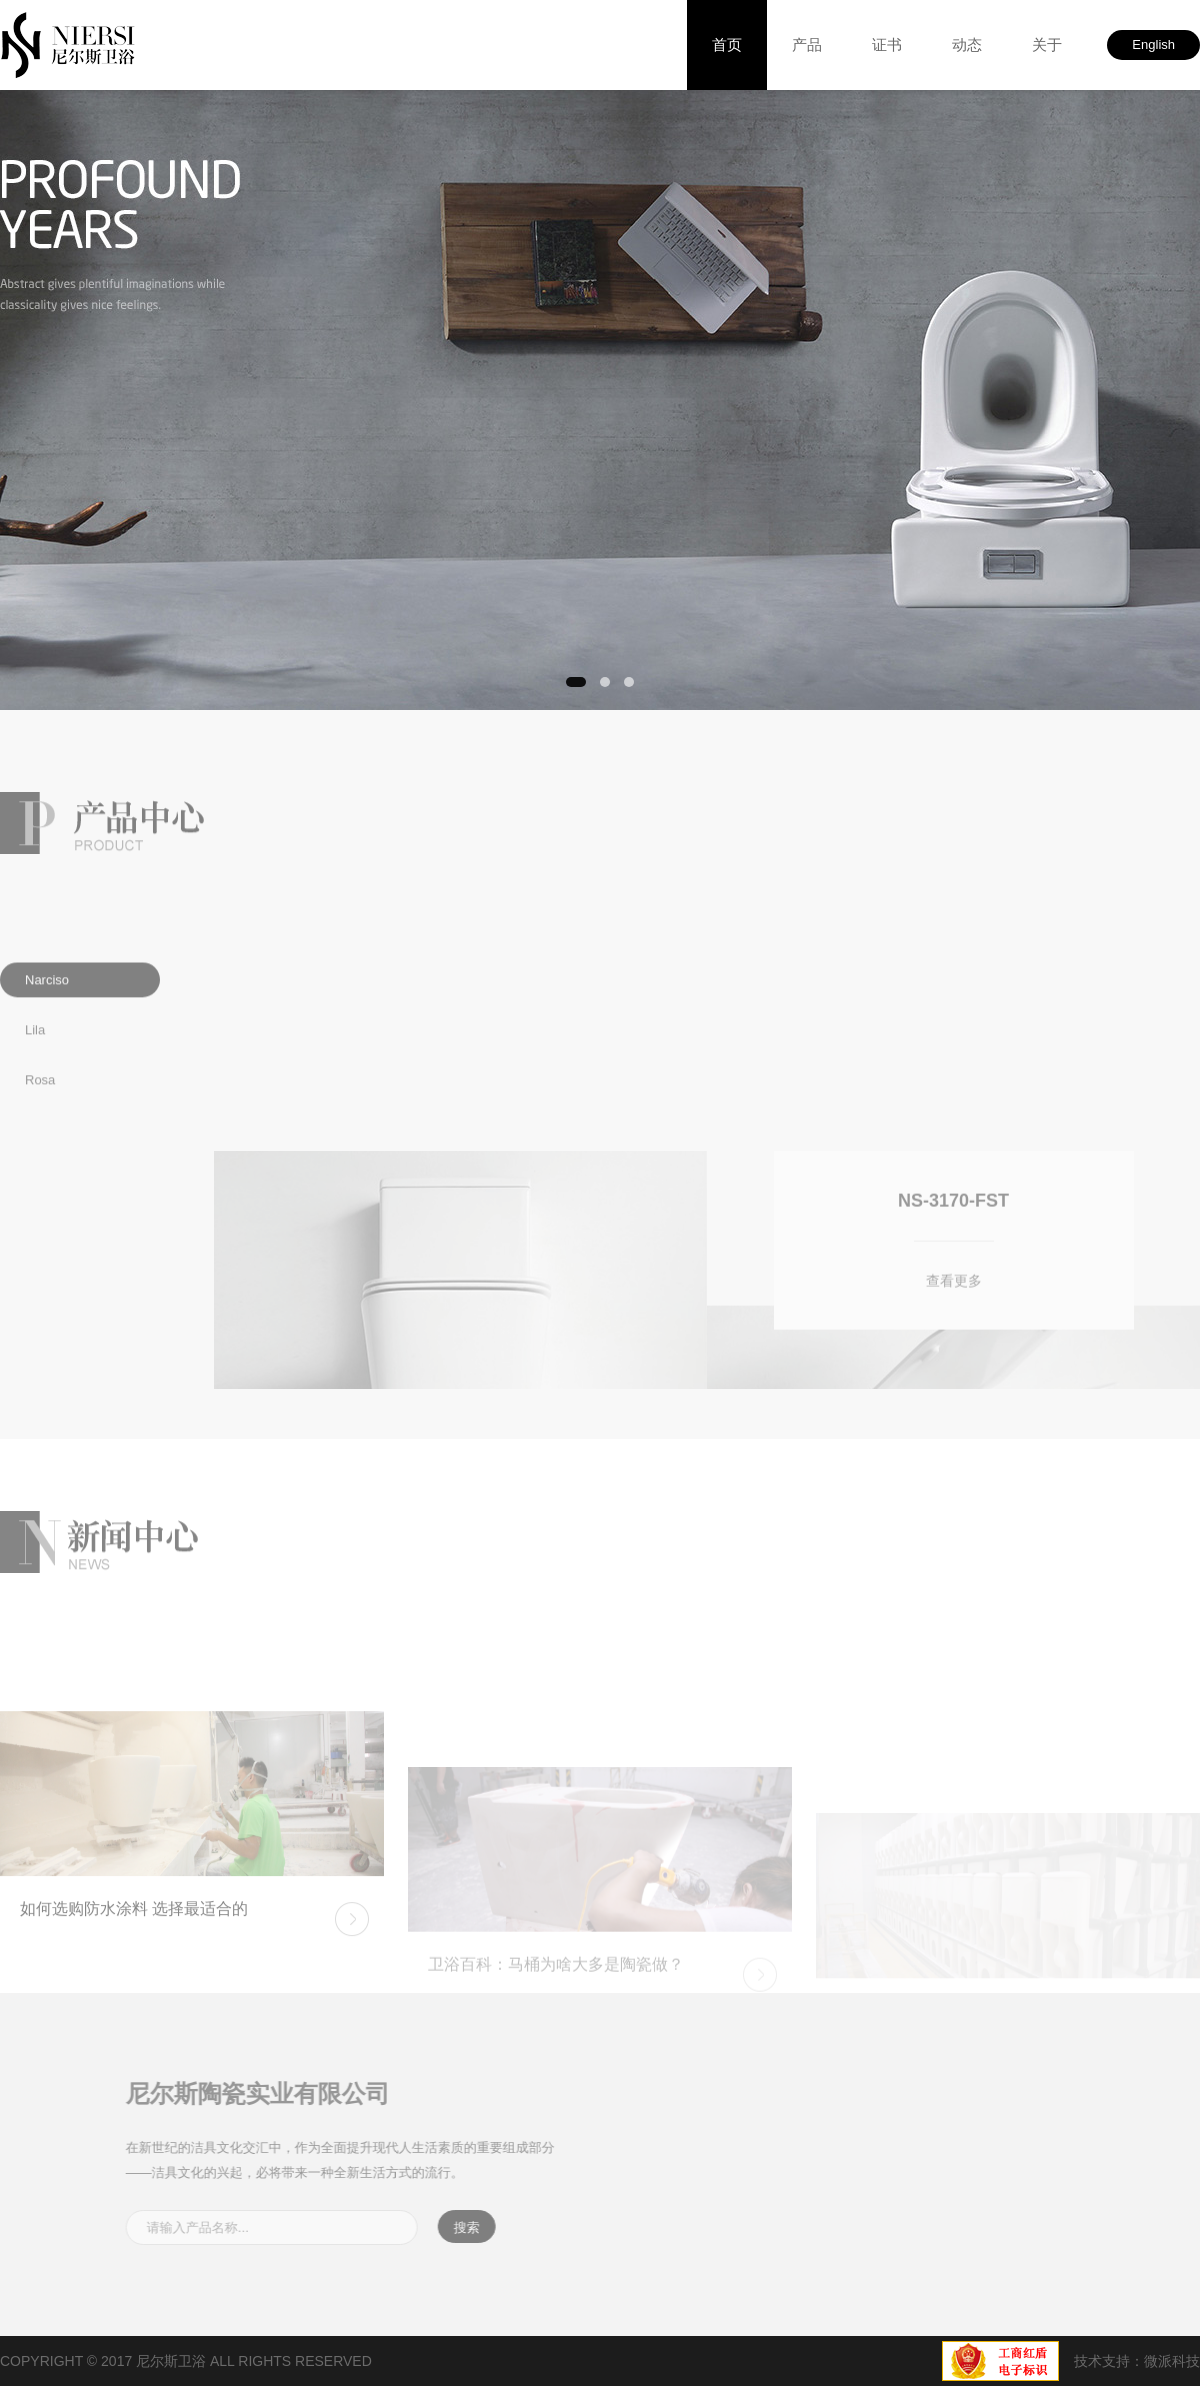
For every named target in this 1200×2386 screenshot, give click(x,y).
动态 (967, 44)
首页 (727, 45)
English (1153, 44)
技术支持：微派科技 (1137, 2361)
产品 (807, 44)
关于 (1047, 44)
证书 (887, 44)
